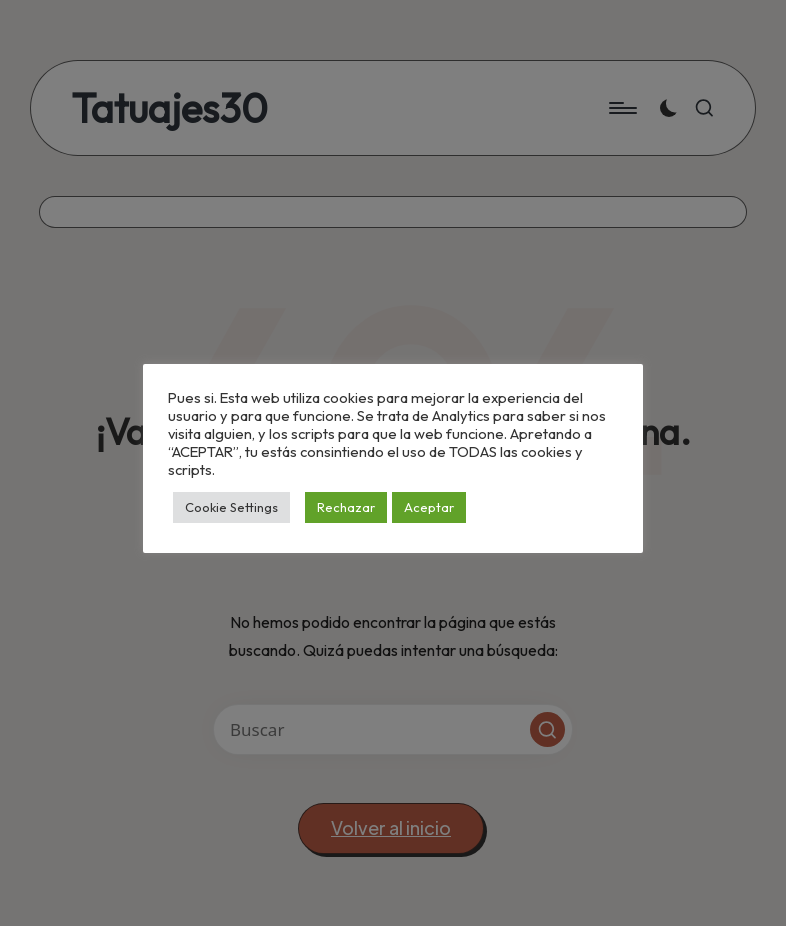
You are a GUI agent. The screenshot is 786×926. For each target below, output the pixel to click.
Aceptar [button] (429, 507)
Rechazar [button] (346, 507)
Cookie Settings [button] (231, 507)
